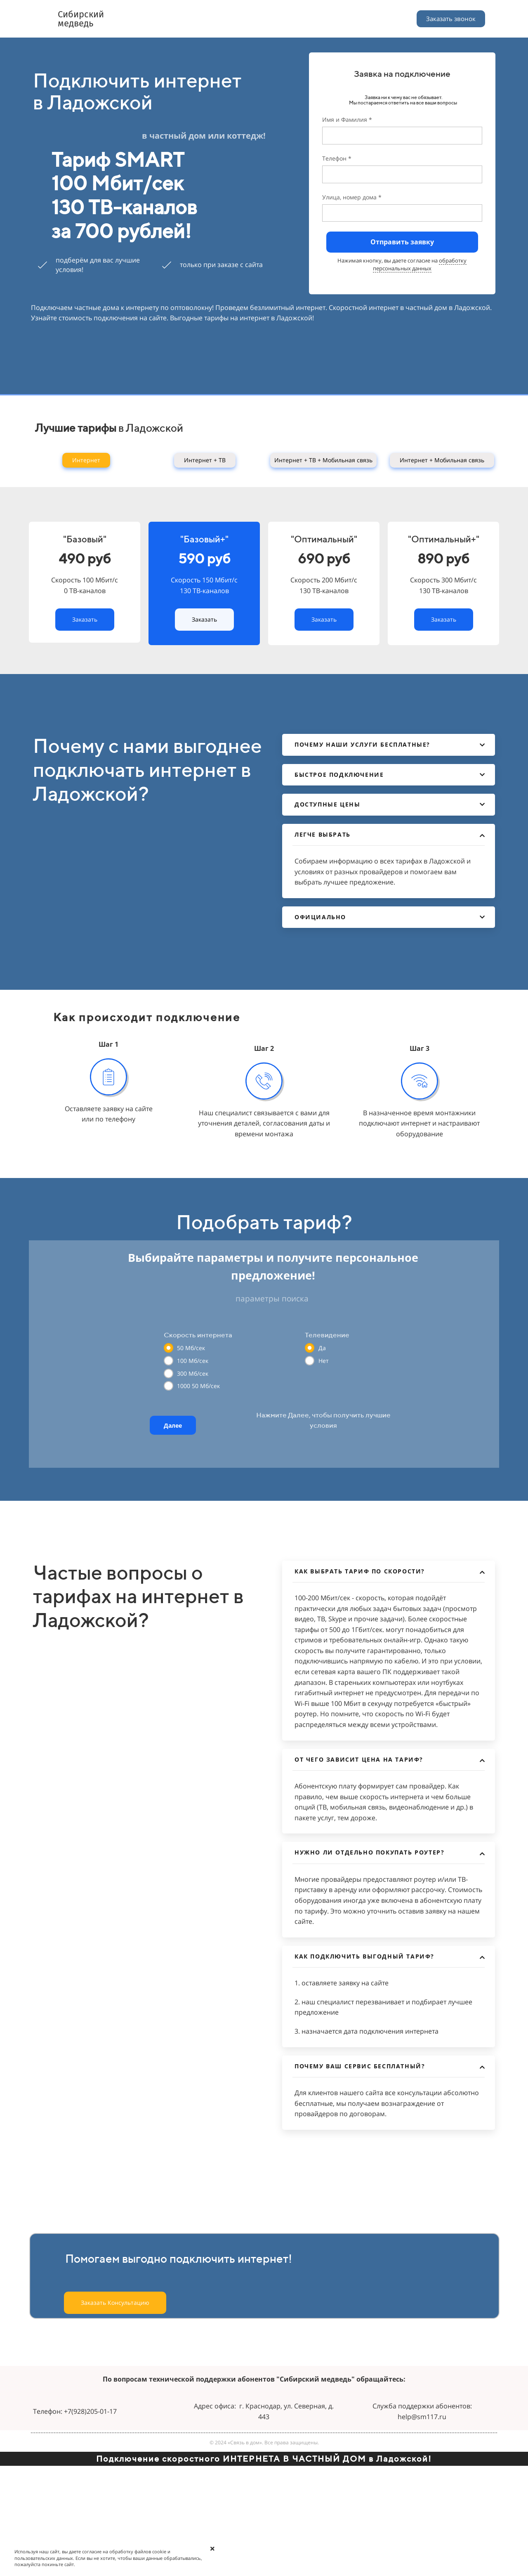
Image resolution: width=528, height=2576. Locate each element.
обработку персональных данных (420, 264)
